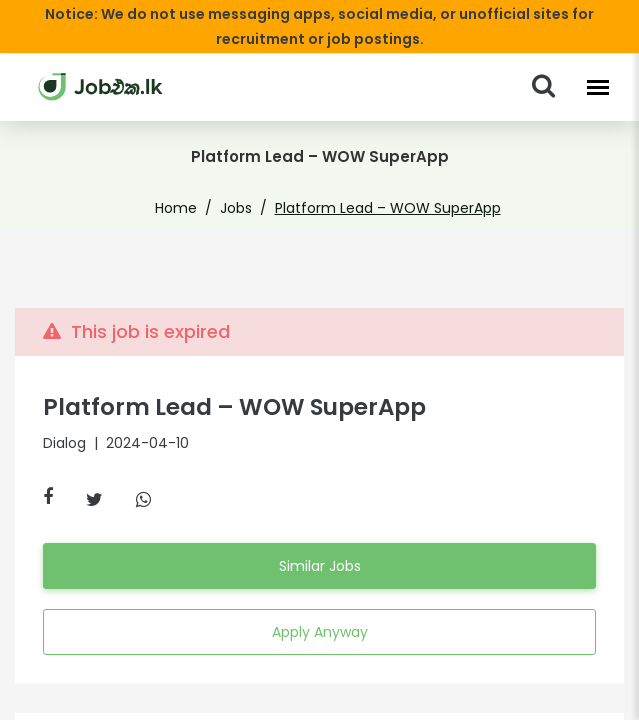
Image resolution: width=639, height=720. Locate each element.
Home (189, 208)
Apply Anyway (319, 632)
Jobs (243, 208)
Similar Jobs (319, 566)
